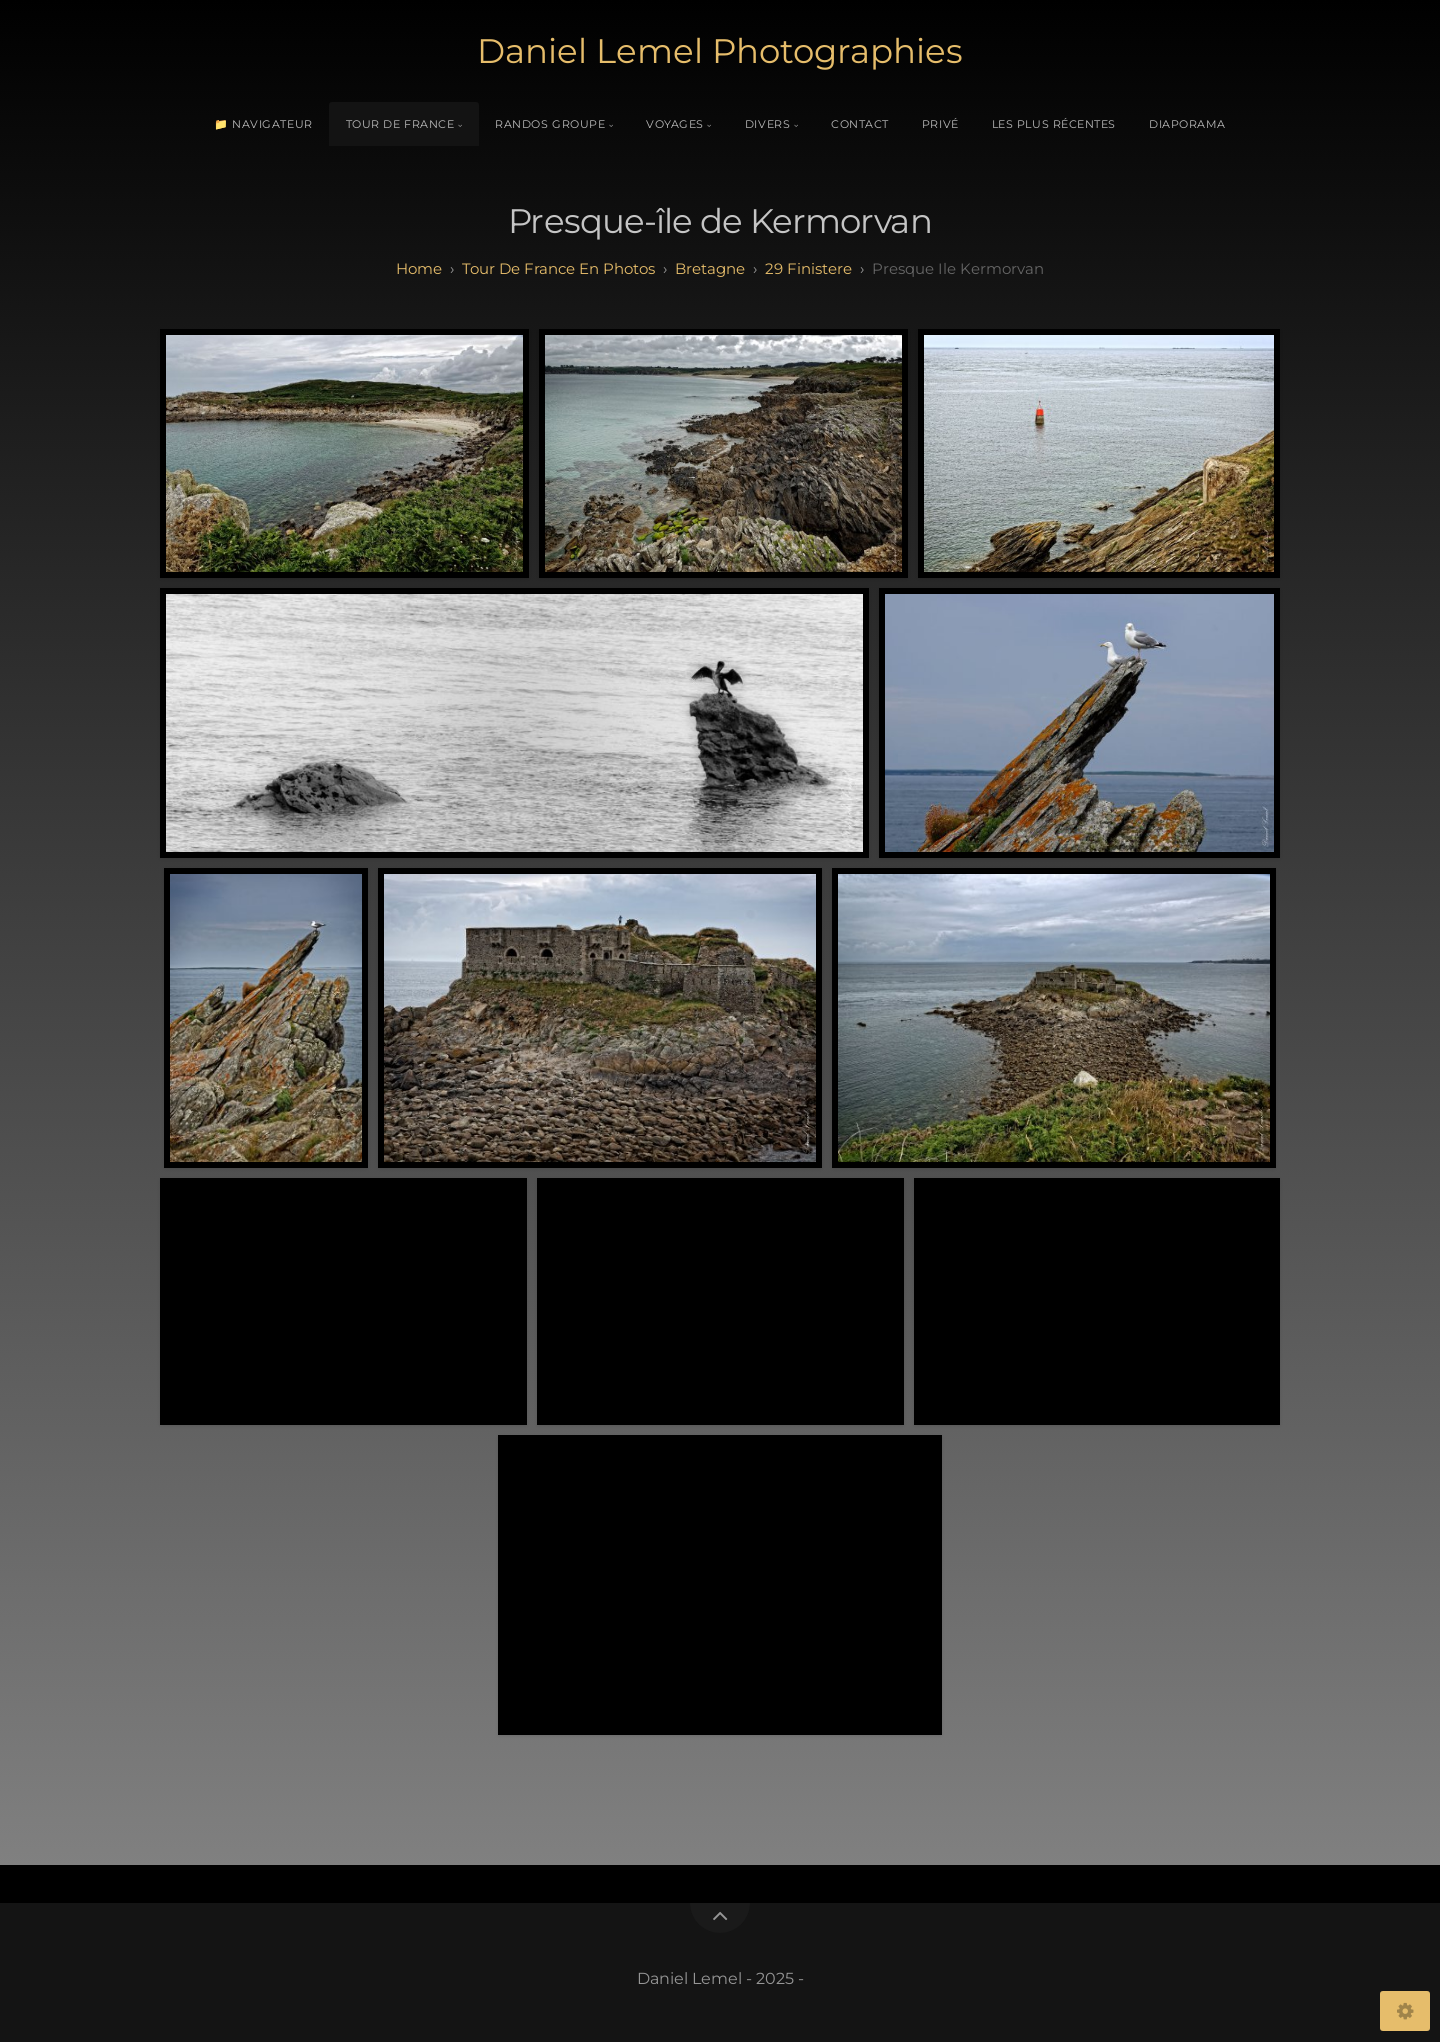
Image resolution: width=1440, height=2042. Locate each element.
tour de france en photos (558, 268)
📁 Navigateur (263, 124)
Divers (767, 124)
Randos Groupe (550, 124)
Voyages (675, 124)
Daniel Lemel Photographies (720, 51)
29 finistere (808, 268)
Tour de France (400, 124)
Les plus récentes (1054, 124)
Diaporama (1187, 124)
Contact (860, 124)
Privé (940, 124)
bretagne (710, 268)
